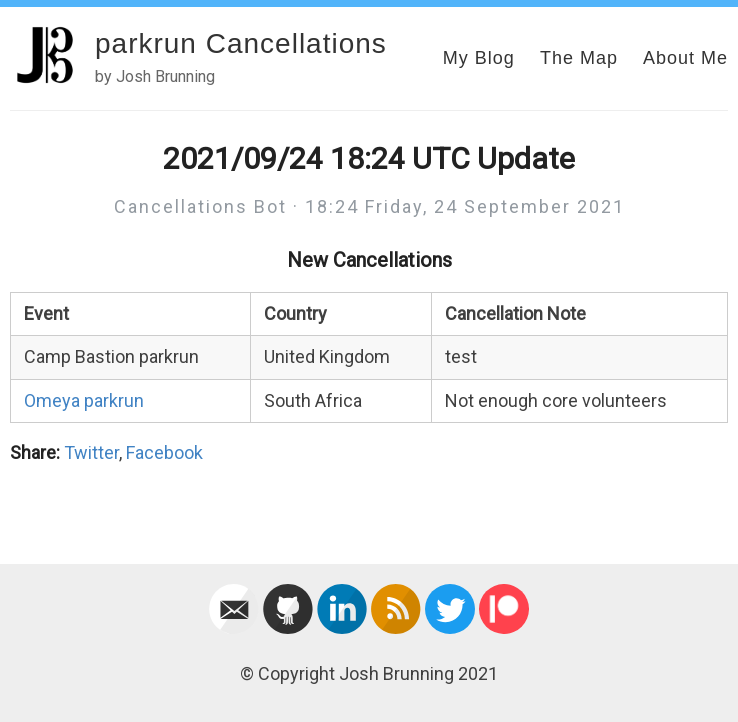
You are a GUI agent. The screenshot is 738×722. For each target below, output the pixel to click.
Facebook (164, 452)
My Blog (479, 58)
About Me (685, 58)
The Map (579, 58)
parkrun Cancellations (241, 43)
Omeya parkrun (84, 400)
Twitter (91, 452)
